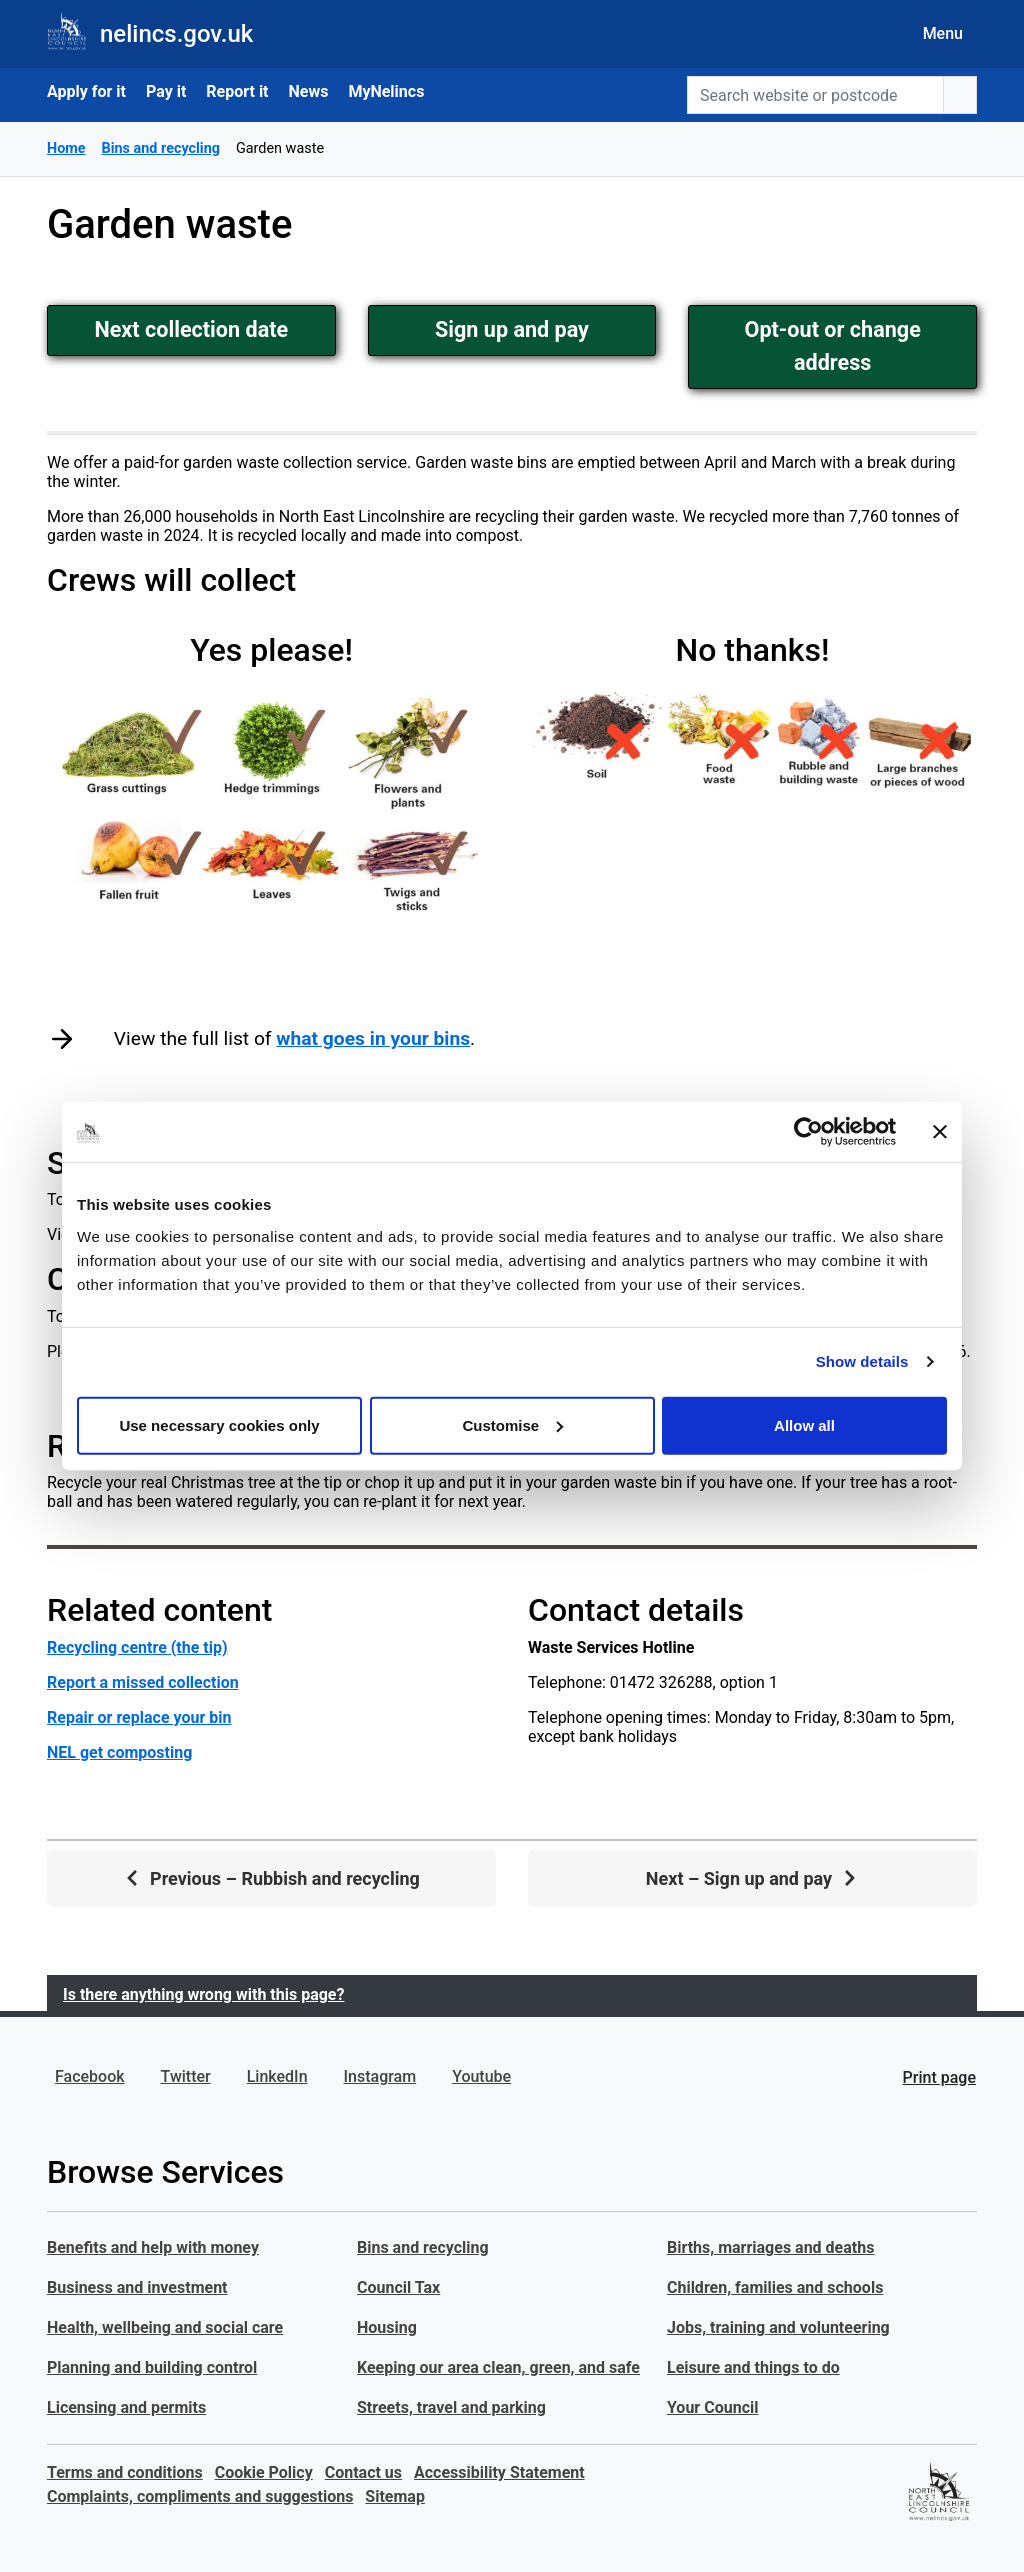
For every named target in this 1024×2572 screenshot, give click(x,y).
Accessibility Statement (499, 2472)
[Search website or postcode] (815, 95)
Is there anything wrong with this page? (203, 1994)
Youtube (481, 2076)
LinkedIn (277, 2076)
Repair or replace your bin (139, 1717)
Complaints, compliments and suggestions (200, 2496)
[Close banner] (940, 1132)
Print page (939, 2077)
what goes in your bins (373, 1038)
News (309, 91)
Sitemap (395, 2496)
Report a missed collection (143, 1682)
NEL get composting (119, 1752)
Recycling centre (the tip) (137, 1647)
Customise (512, 1424)
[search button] (960, 95)
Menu (943, 33)
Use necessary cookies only (219, 1424)
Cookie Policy (264, 2472)
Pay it (166, 91)
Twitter (186, 2076)
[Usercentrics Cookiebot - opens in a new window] (808, 1132)
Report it (237, 91)
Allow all (804, 1424)
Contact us (363, 2472)
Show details (862, 1361)
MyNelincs (386, 91)
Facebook (90, 2076)
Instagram (380, 2076)
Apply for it (86, 91)
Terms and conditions (125, 2472)
